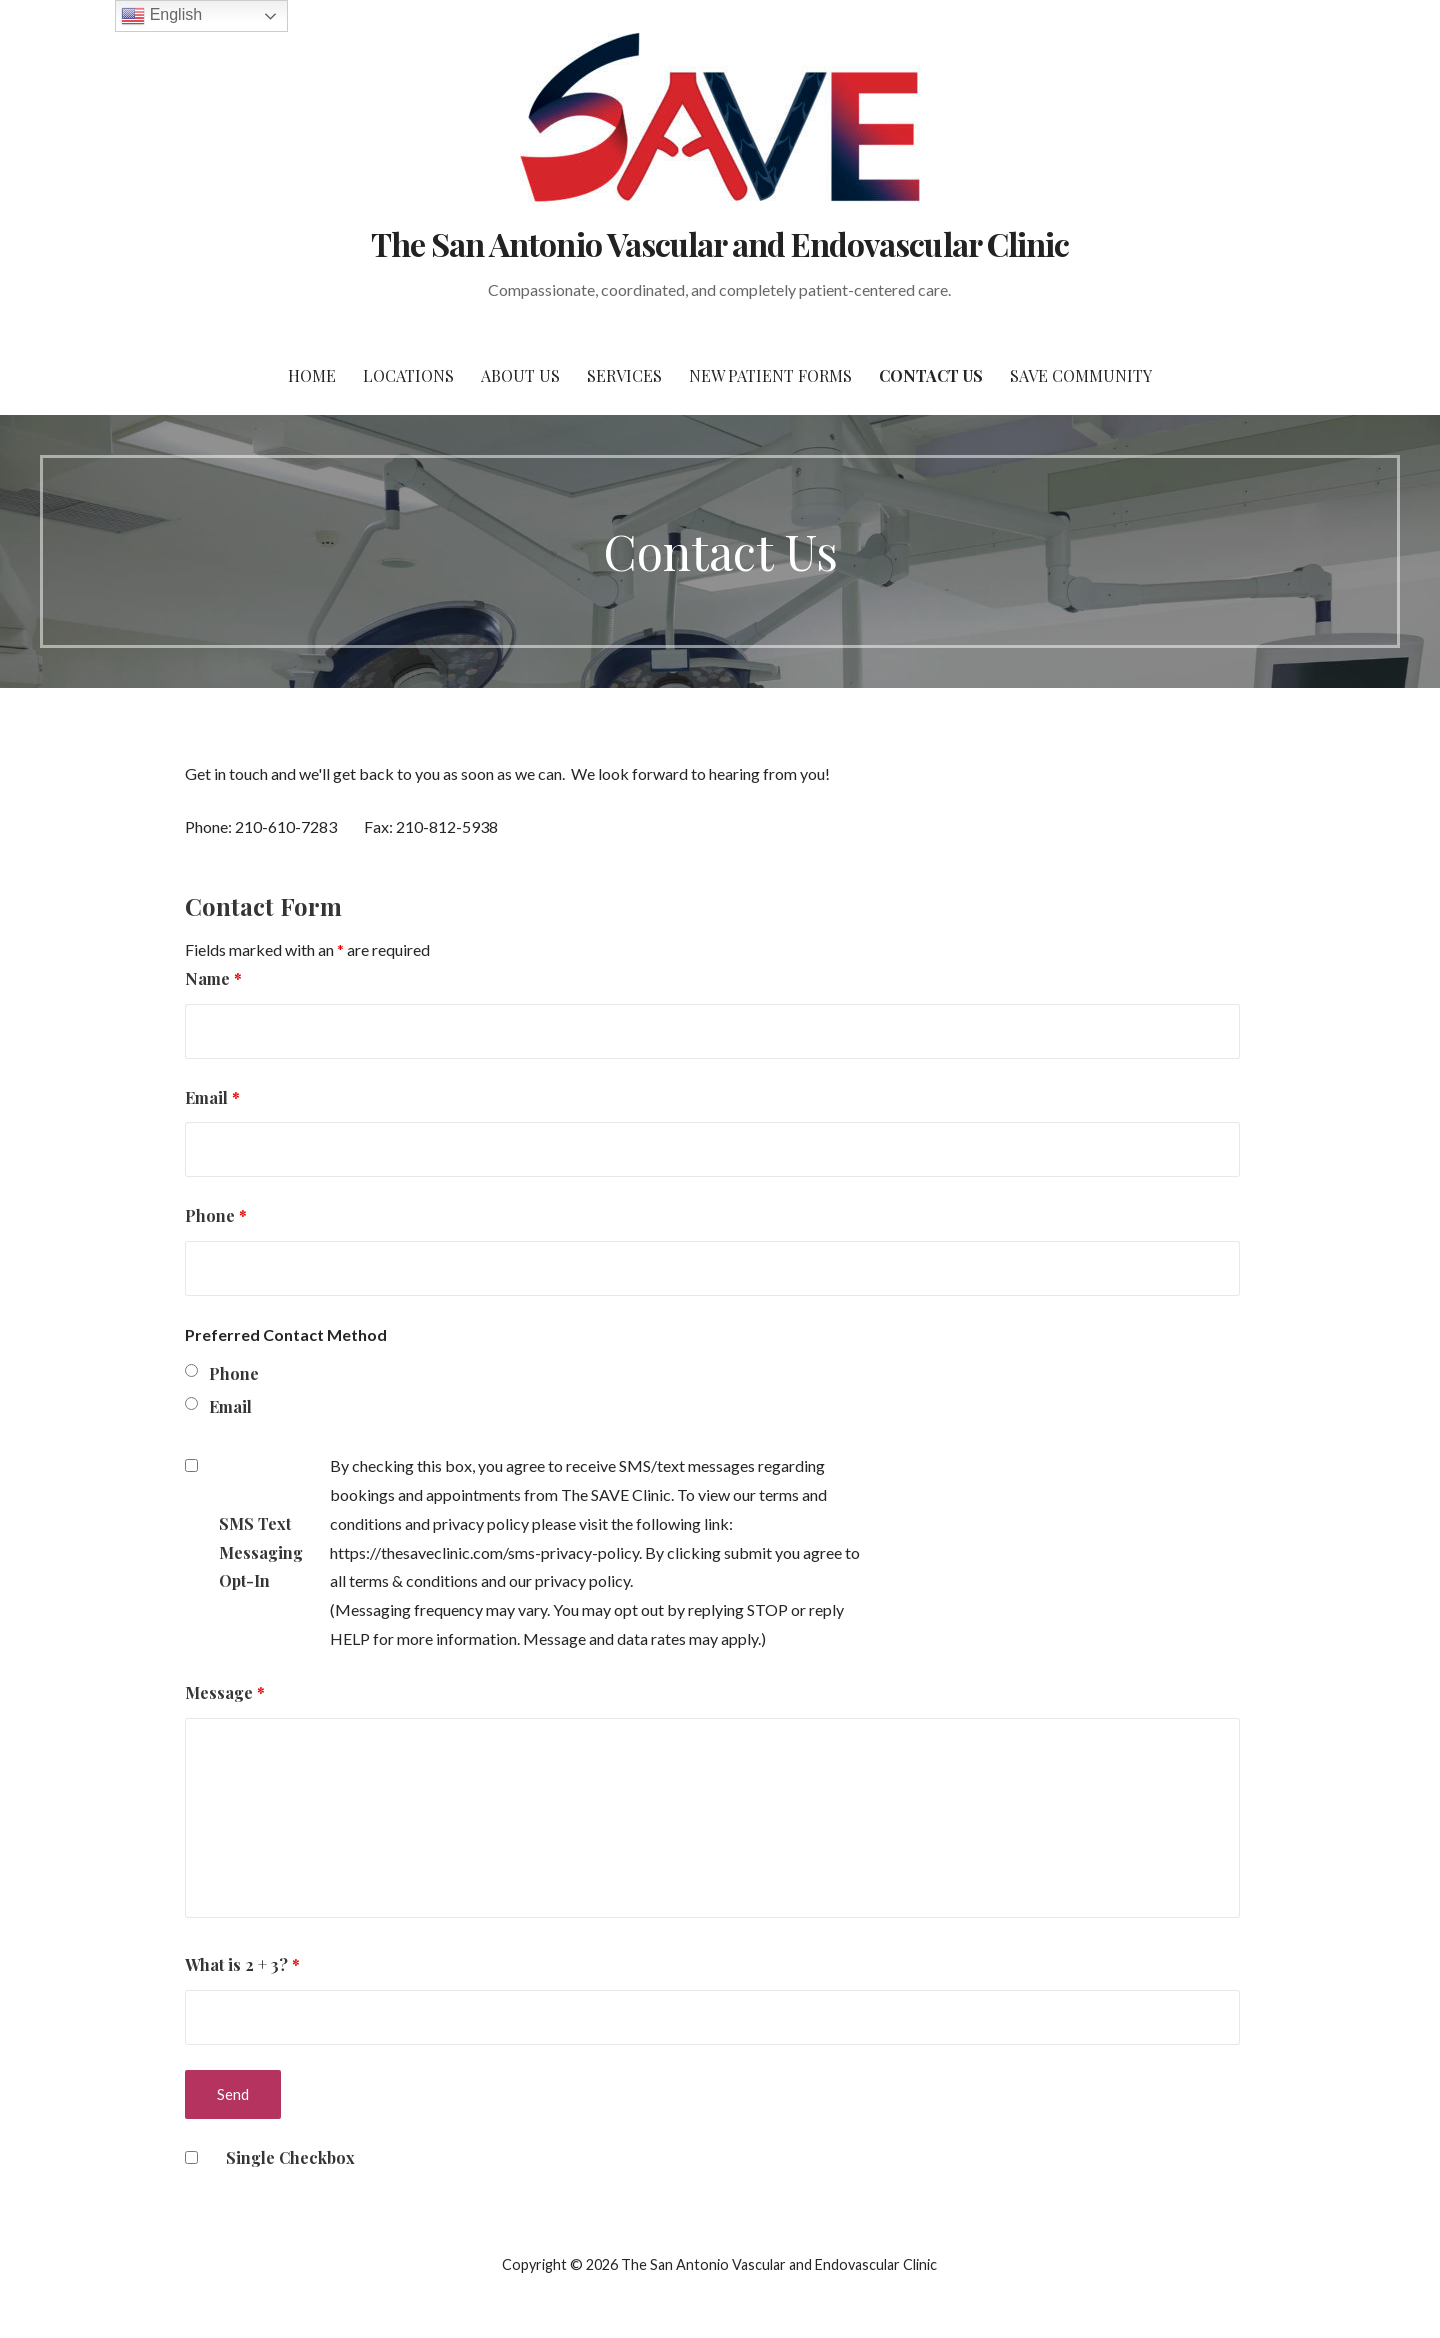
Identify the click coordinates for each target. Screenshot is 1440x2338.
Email (212, 1097)
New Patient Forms (770, 375)
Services (624, 375)
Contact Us (931, 375)
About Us (520, 375)
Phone (216, 1215)
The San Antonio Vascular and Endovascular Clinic (720, 243)
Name (213, 978)
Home (312, 375)
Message (225, 1692)
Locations (408, 375)
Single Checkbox (290, 2157)
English (161, 16)
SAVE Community (1081, 375)
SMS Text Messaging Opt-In (261, 1552)
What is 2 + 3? (242, 1964)
